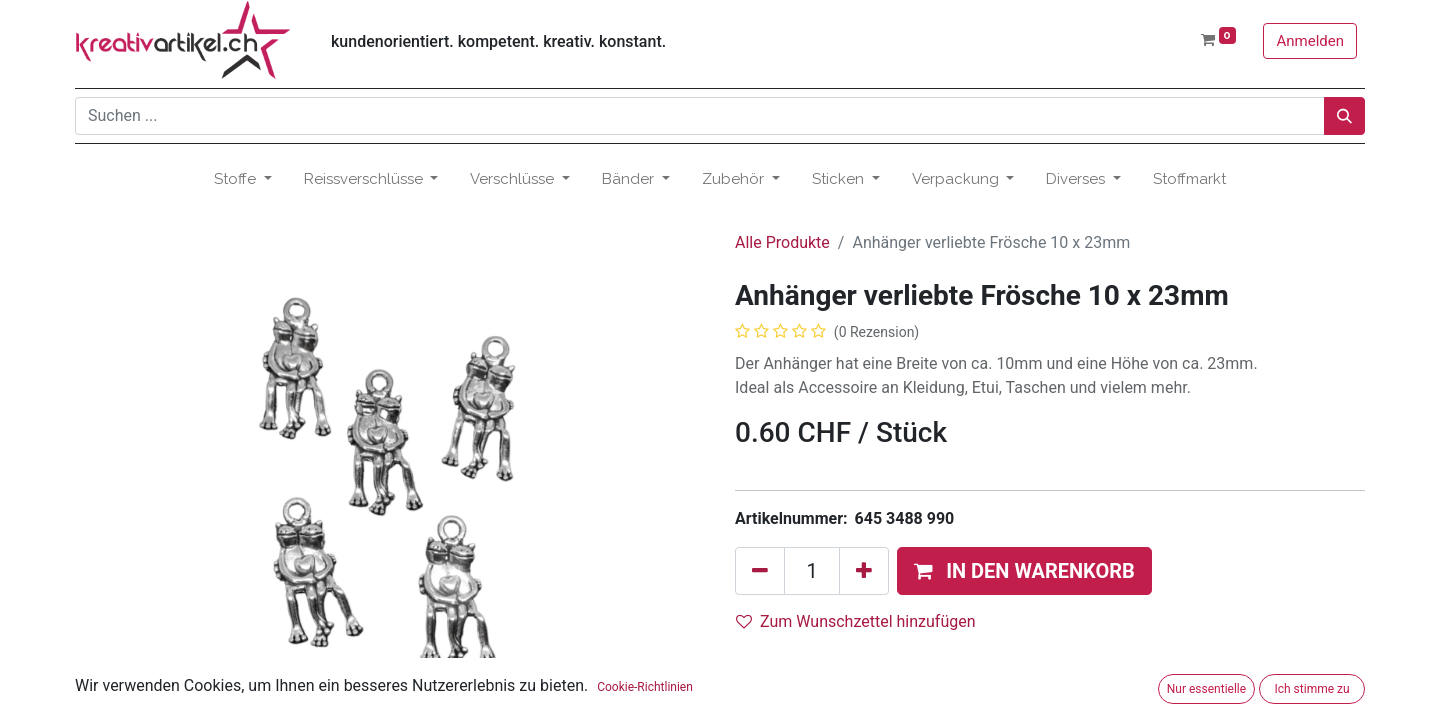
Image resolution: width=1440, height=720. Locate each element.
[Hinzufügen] (864, 571)
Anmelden (1310, 41)
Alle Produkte (782, 242)
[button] (1024, 571)
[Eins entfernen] (760, 571)
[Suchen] (1344, 116)
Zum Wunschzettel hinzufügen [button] (856, 621)
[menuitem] (1189, 179)
